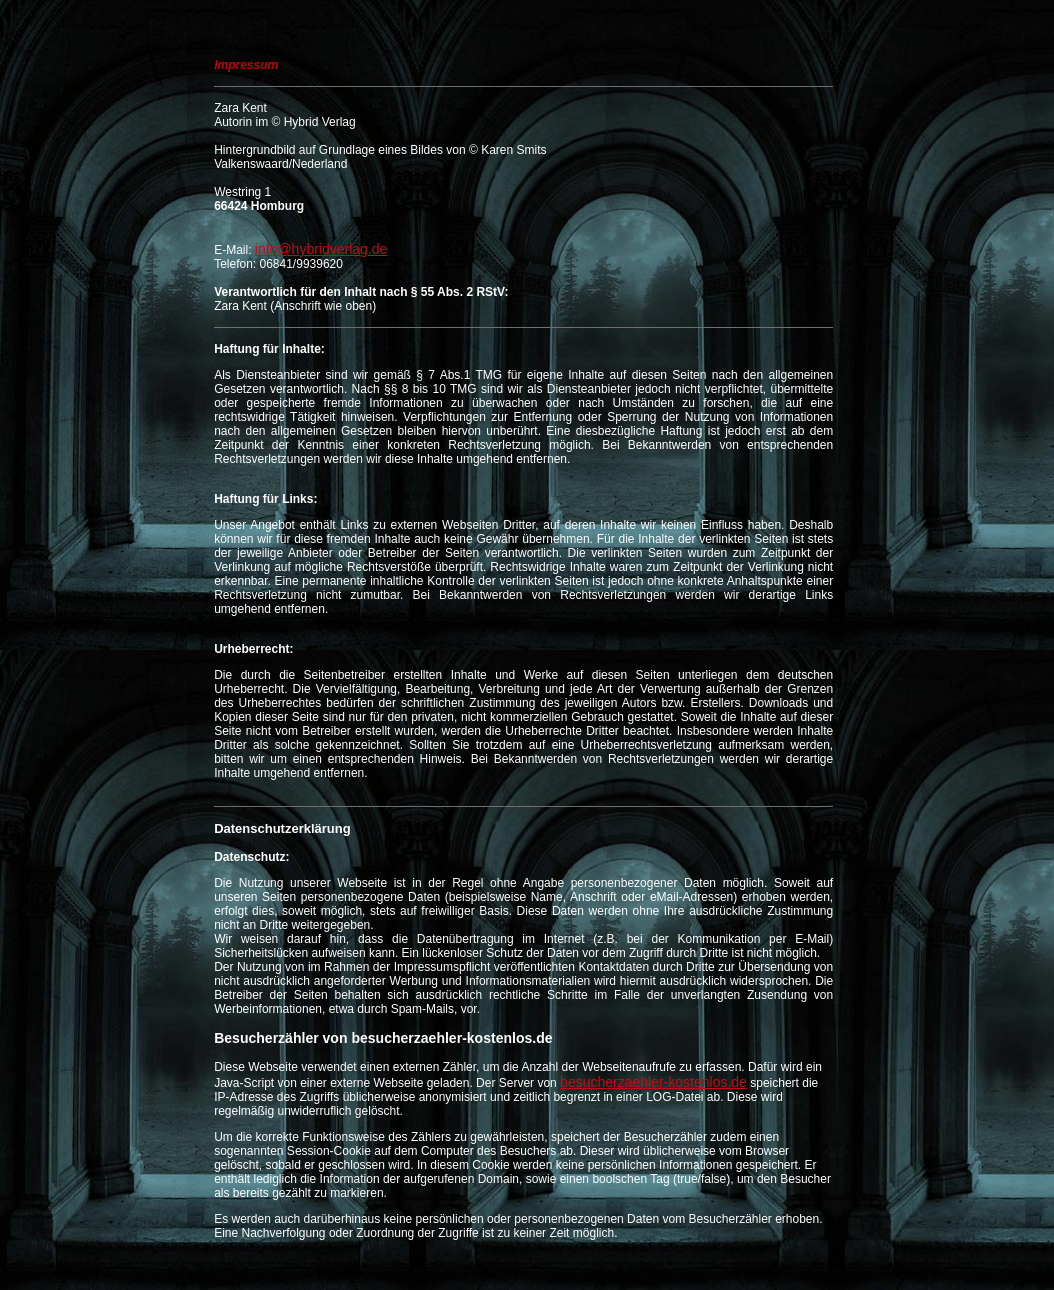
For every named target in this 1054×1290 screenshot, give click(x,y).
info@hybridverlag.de (321, 249)
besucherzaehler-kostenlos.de (653, 1082)
